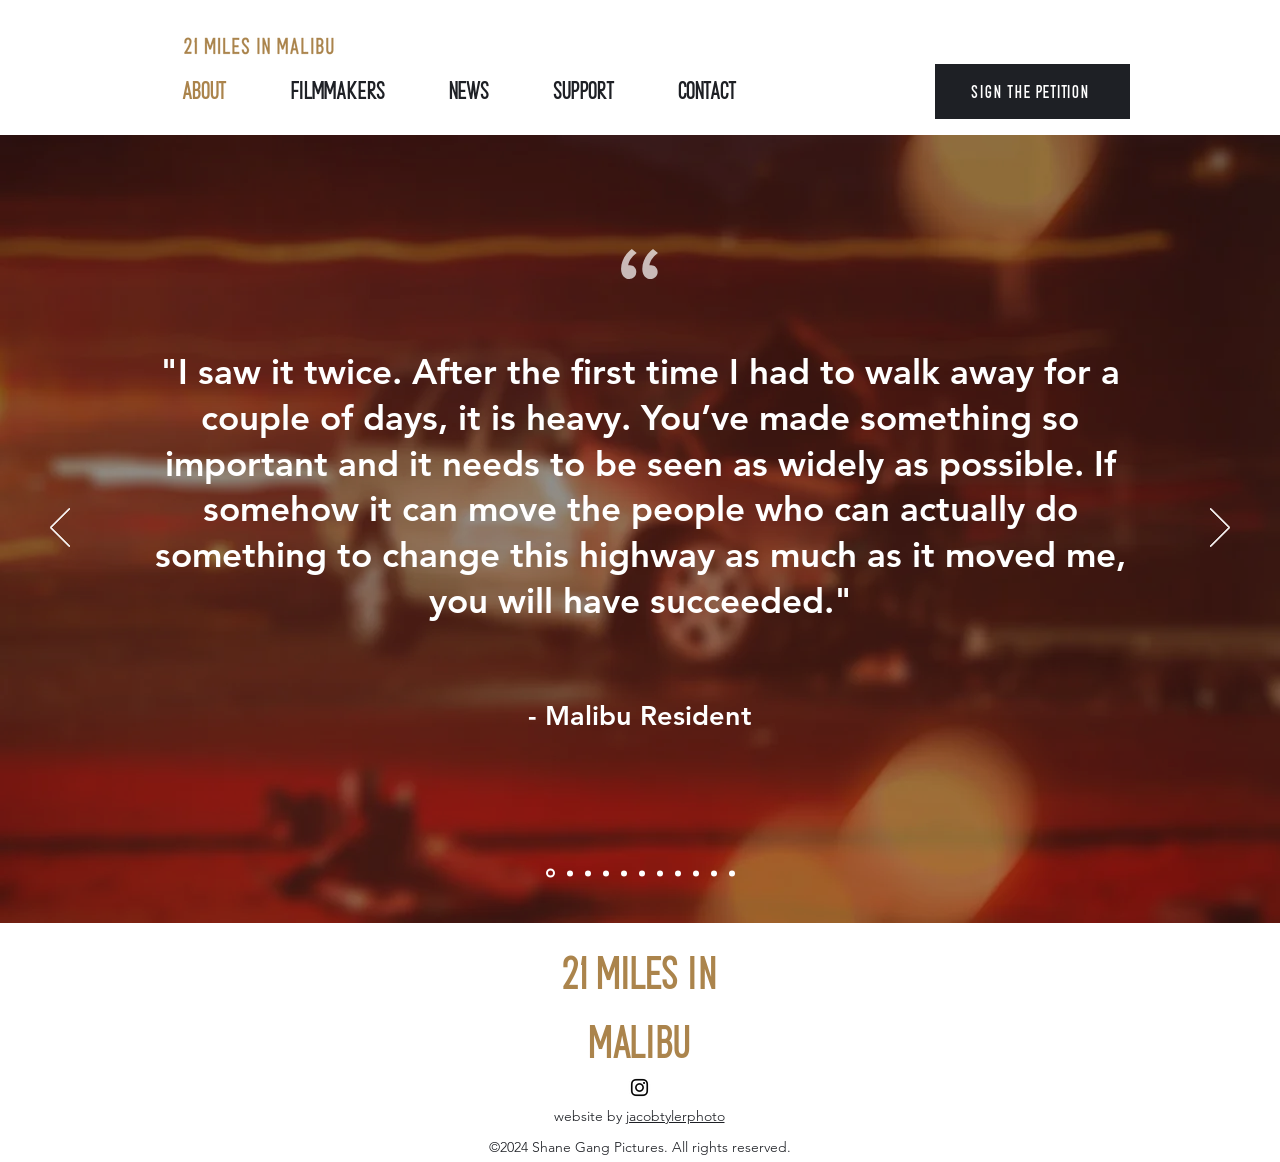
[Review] (570, 873)
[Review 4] (624, 873)
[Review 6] (660, 873)
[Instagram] (639, 1087)
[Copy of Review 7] (696, 873)
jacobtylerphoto (675, 1116)
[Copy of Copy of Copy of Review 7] (732, 873)
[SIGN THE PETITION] (1032, 91)
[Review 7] (678, 873)
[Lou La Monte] (550, 873)
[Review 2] (588, 873)
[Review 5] (642, 873)
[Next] (1220, 529)
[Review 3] (606, 873)
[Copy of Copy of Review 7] (714, 873)
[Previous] (60, 529)
